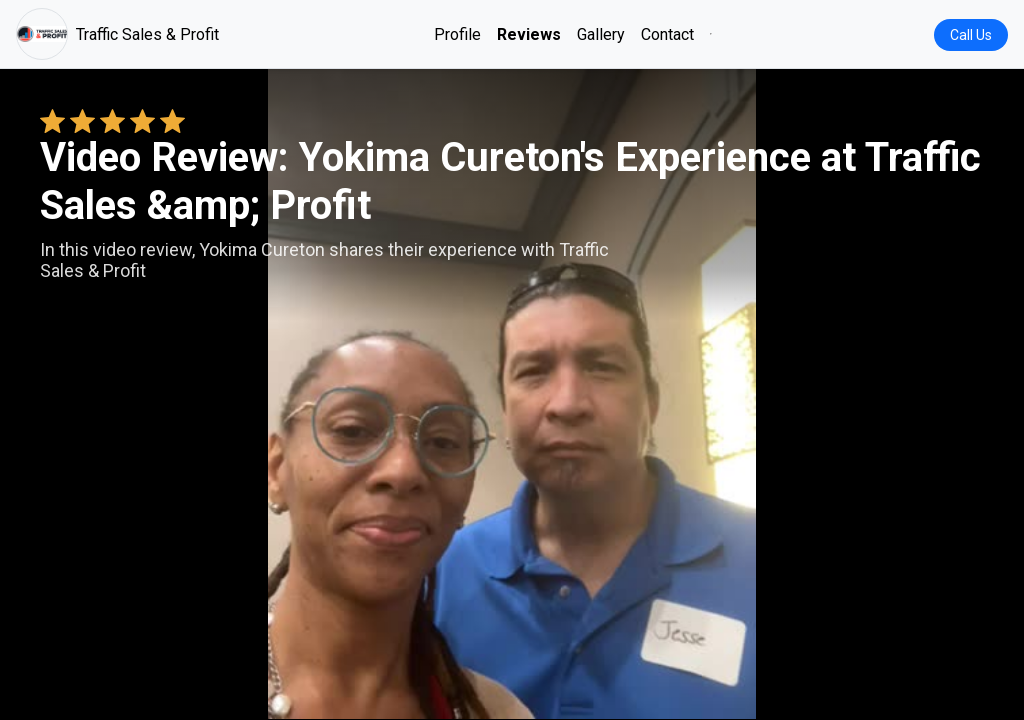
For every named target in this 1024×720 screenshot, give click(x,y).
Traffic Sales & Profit (117, 34)
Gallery (601, 34)
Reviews (529, 34)
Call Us (971, 35)
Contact (667, 34)
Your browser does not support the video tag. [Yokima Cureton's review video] (512, 394)
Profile (457, 34)
